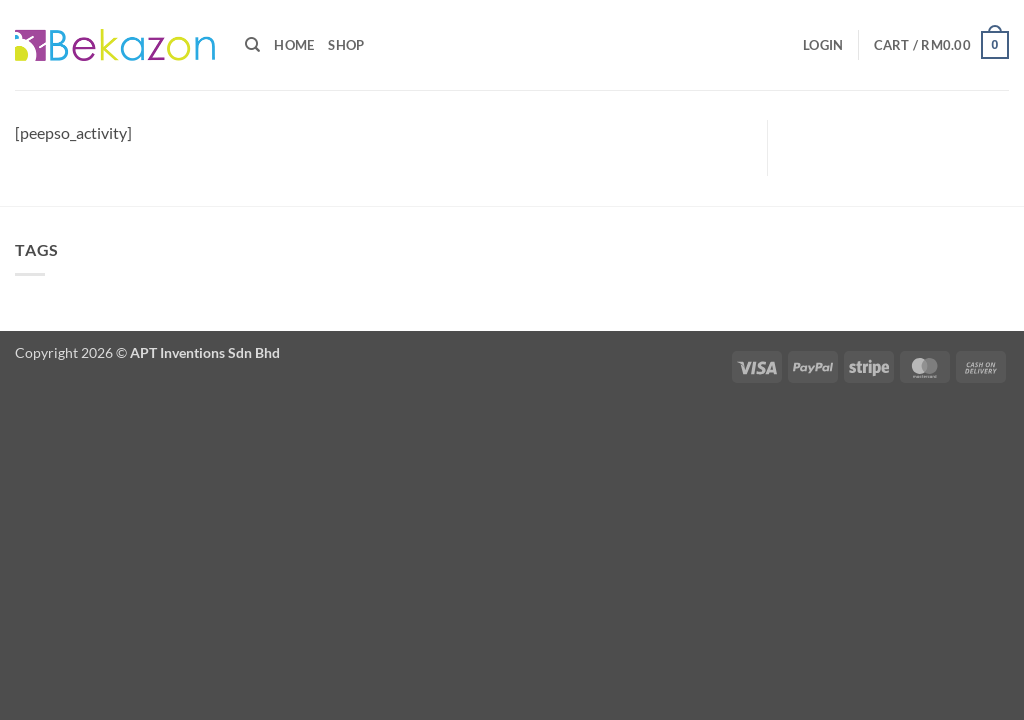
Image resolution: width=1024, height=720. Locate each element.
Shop (346, 45)
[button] (823, 45)
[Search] (252, 45)
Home (294, 45)
